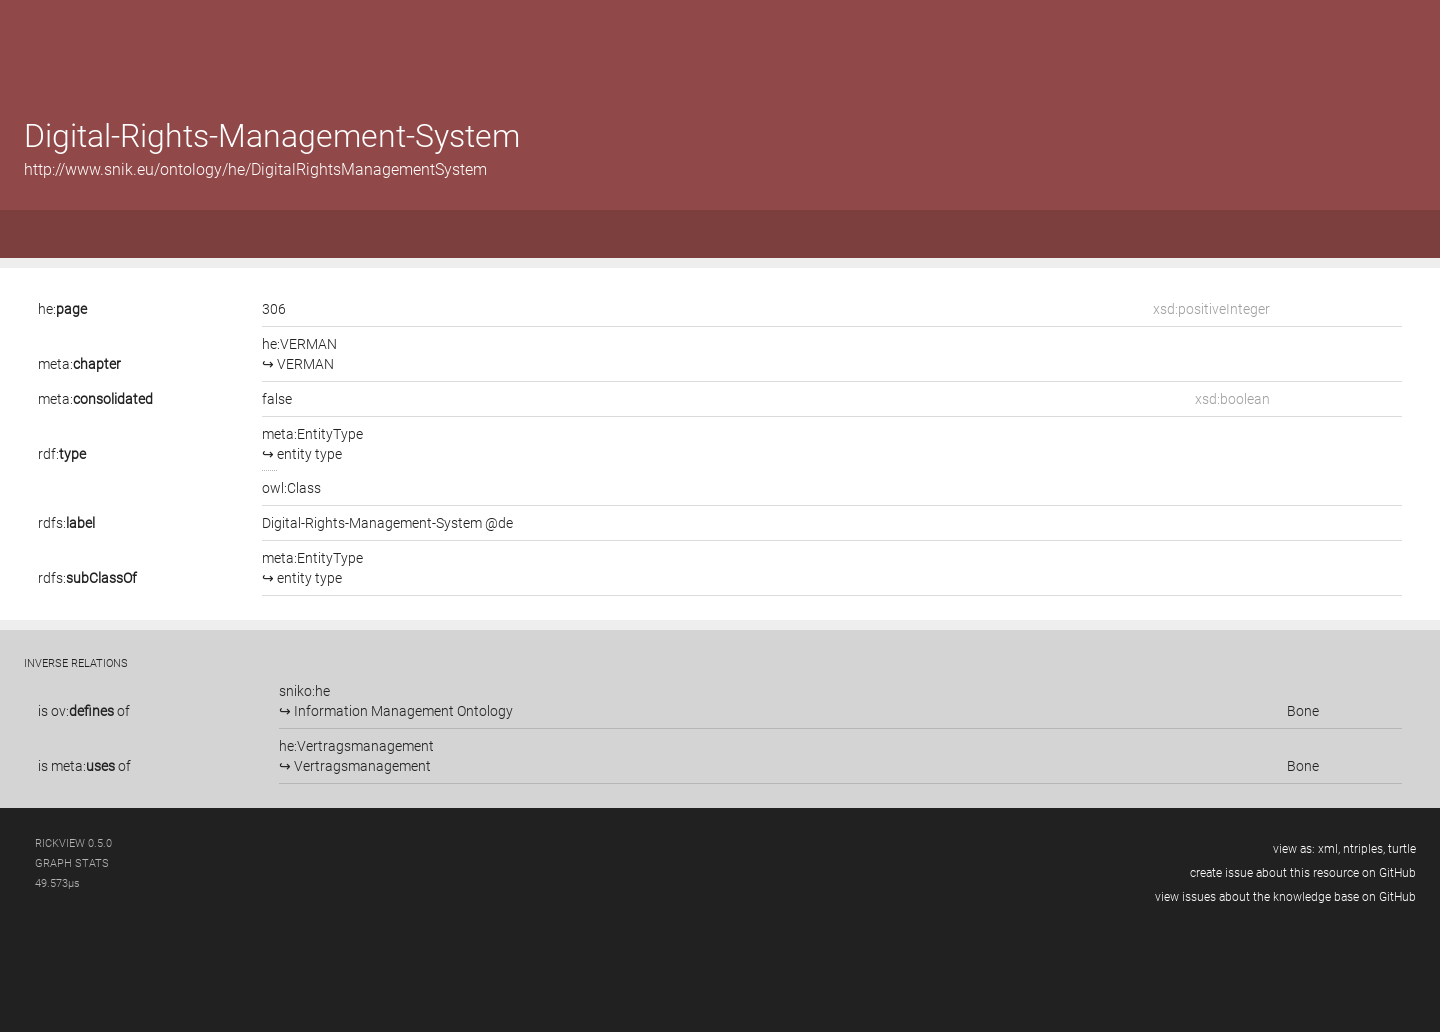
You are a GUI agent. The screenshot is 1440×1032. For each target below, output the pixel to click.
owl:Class (291, 488)
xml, (1329, 849)
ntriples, (1364, 849)
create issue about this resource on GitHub (1303, 873)
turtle (1402, 849)
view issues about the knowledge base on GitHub (1285, 897)
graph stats (72, 863)
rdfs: (66, 523)
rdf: (62, 454)
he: (62, 309)
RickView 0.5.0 (73, 843)
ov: (82, 711)
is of (84, 711)
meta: (79, 364)
